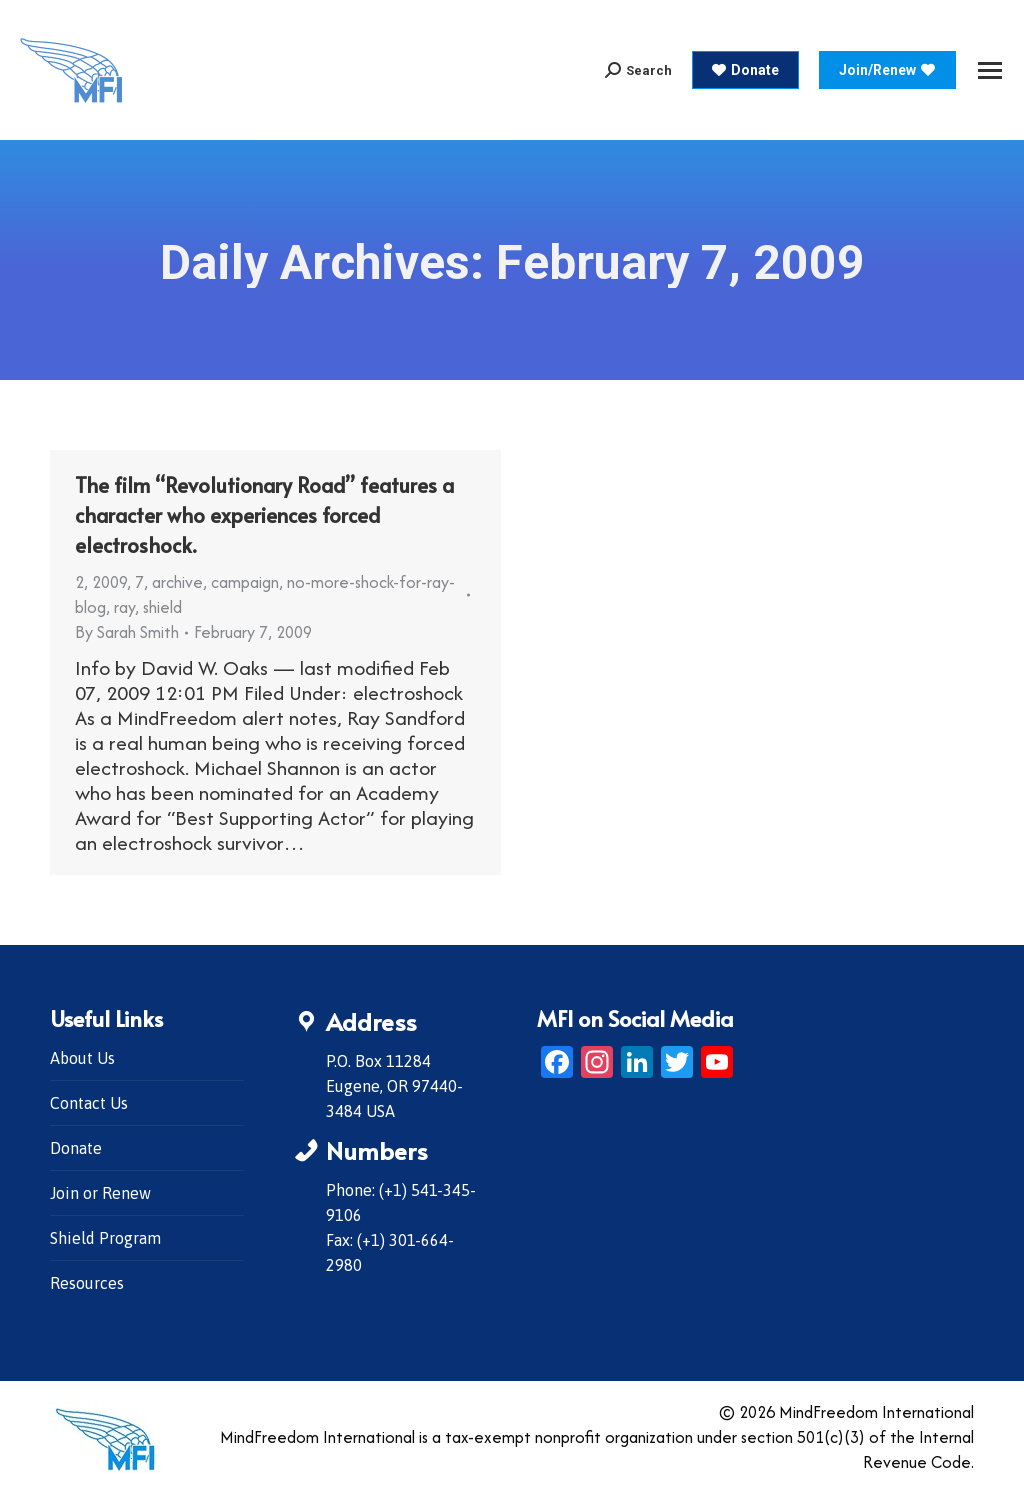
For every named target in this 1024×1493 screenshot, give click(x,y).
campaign (245, 582)
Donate (76, 1148)
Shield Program (105, 1238)
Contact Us (89, 1103)
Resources (87, 1283)
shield (162, 607)
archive (177, 582)
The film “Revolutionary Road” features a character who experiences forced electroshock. (264, 515)
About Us (82, 1058)
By (127, 632)
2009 (109, 582)
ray (124, 607)
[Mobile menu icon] (990, 70)
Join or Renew (100, 1193)
